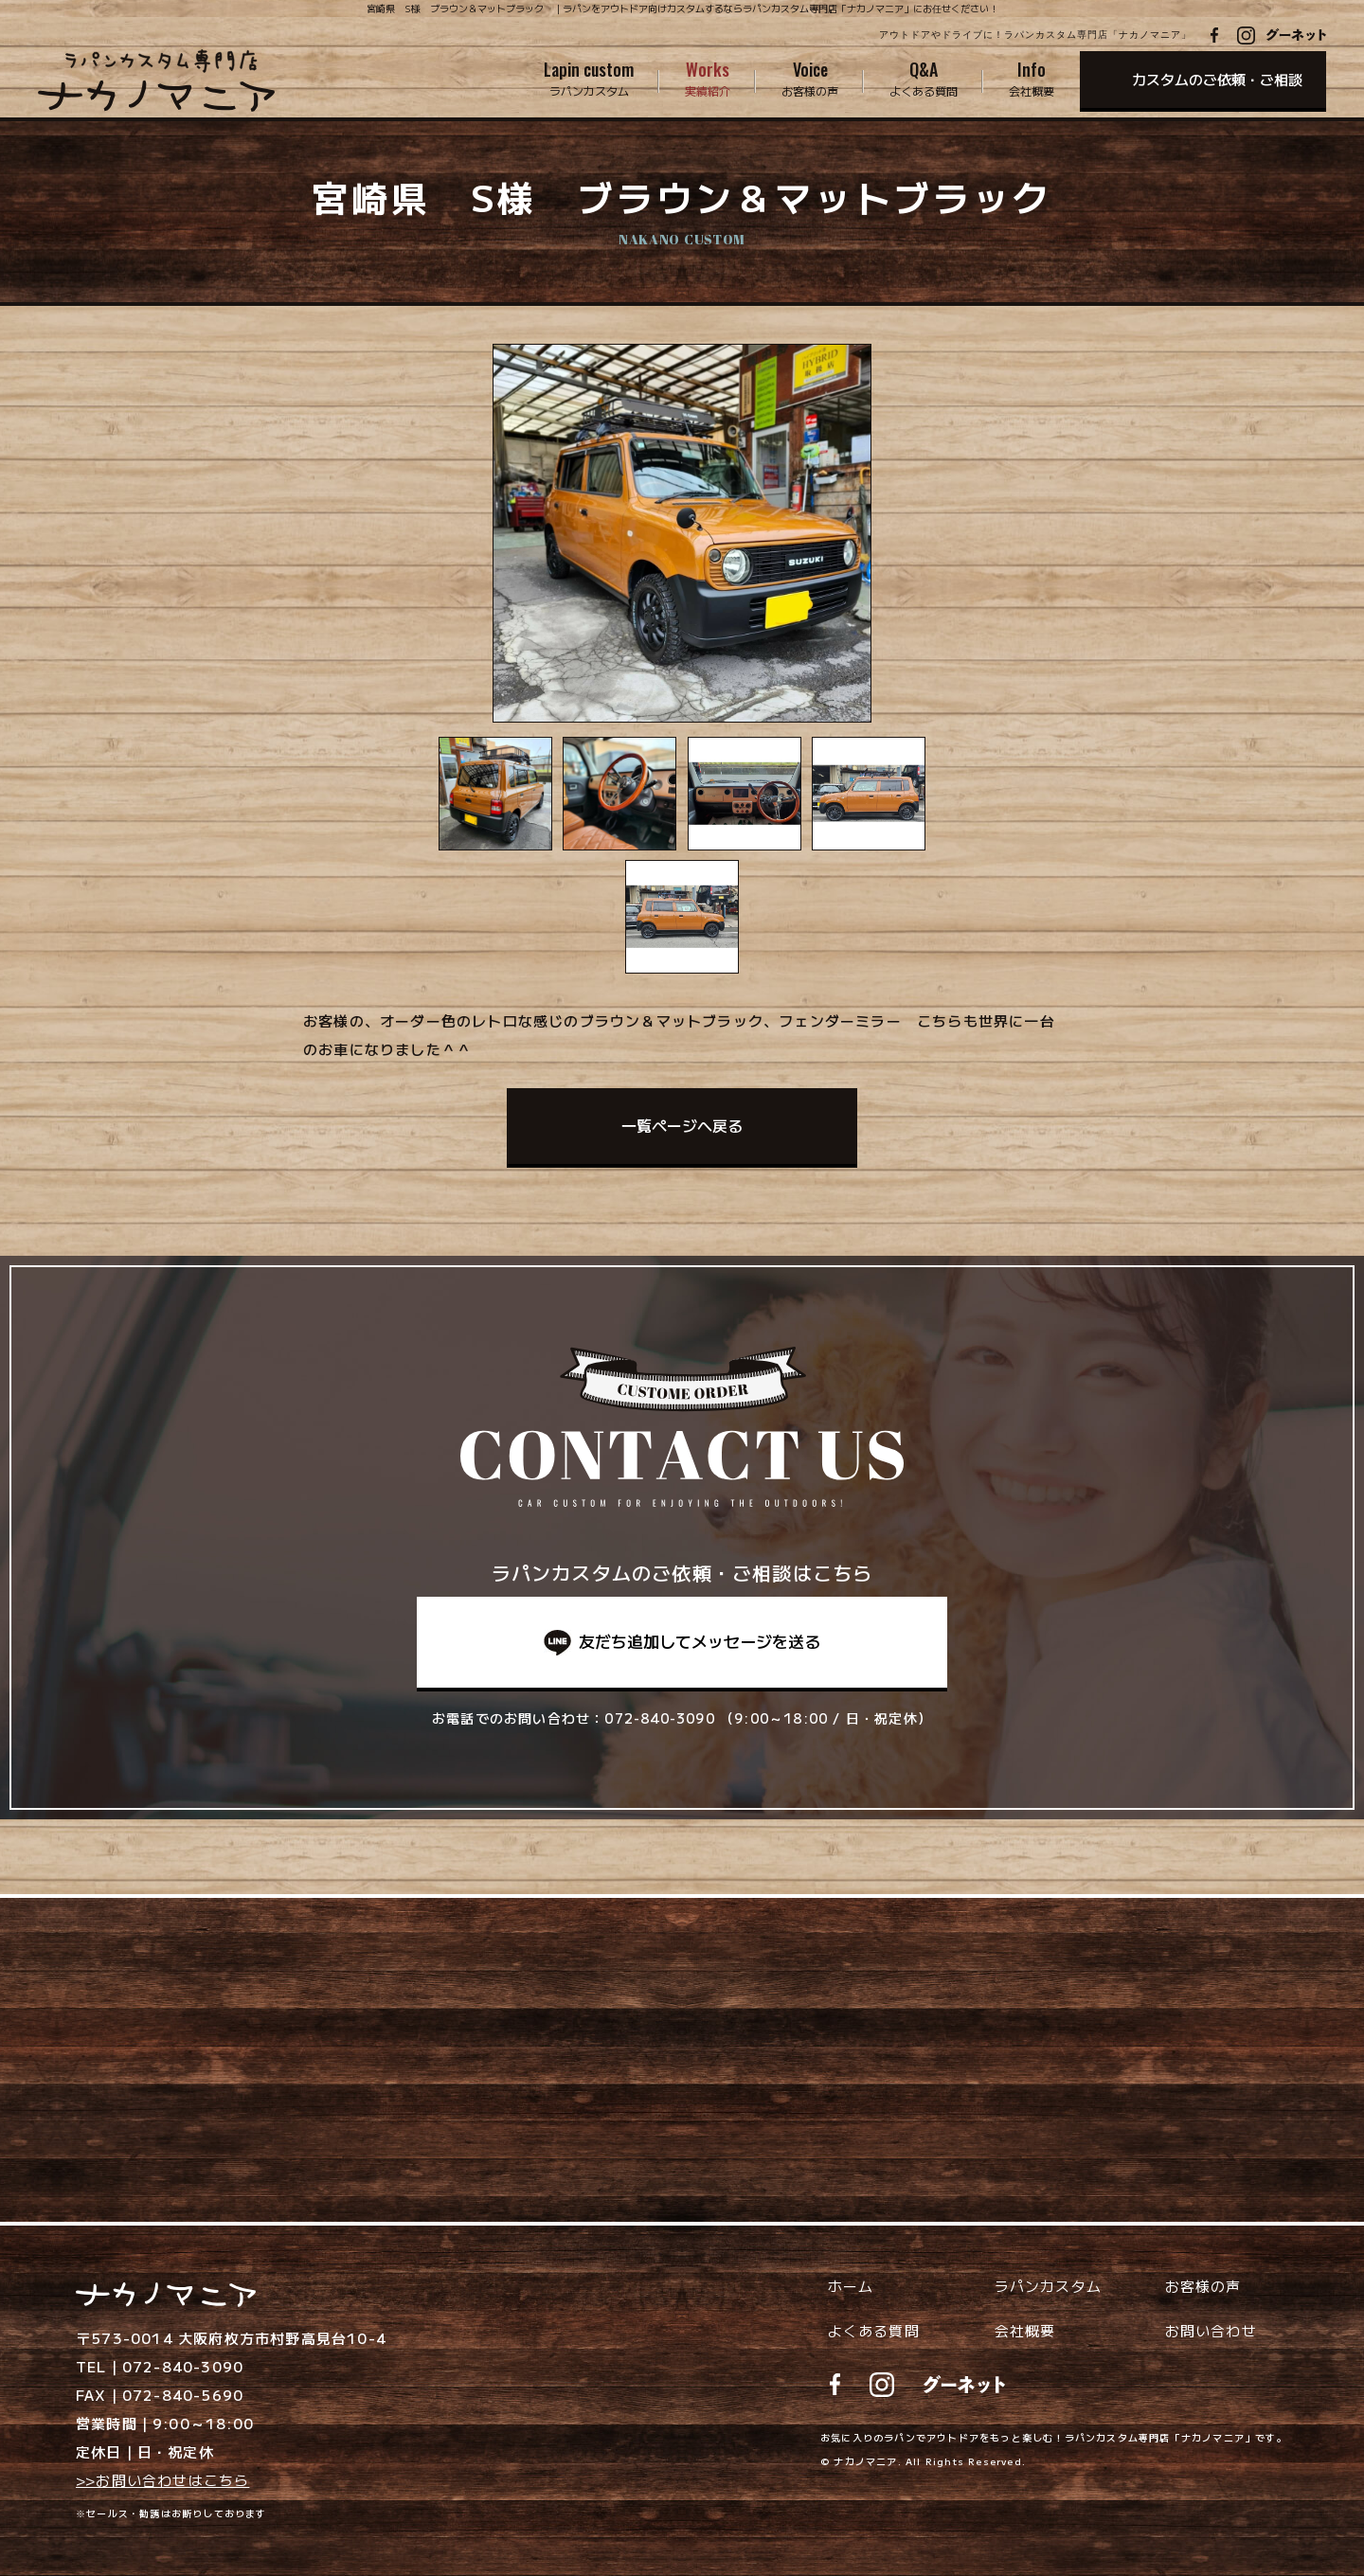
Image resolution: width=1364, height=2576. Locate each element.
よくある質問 (874, 2330)
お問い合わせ (1211, 2330)
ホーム (851, 2286)
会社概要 (1025, 2330)
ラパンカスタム (1048, 2286)
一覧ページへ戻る (682, 1125)
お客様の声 (1203, 2286)
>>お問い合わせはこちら (162, 2480)
